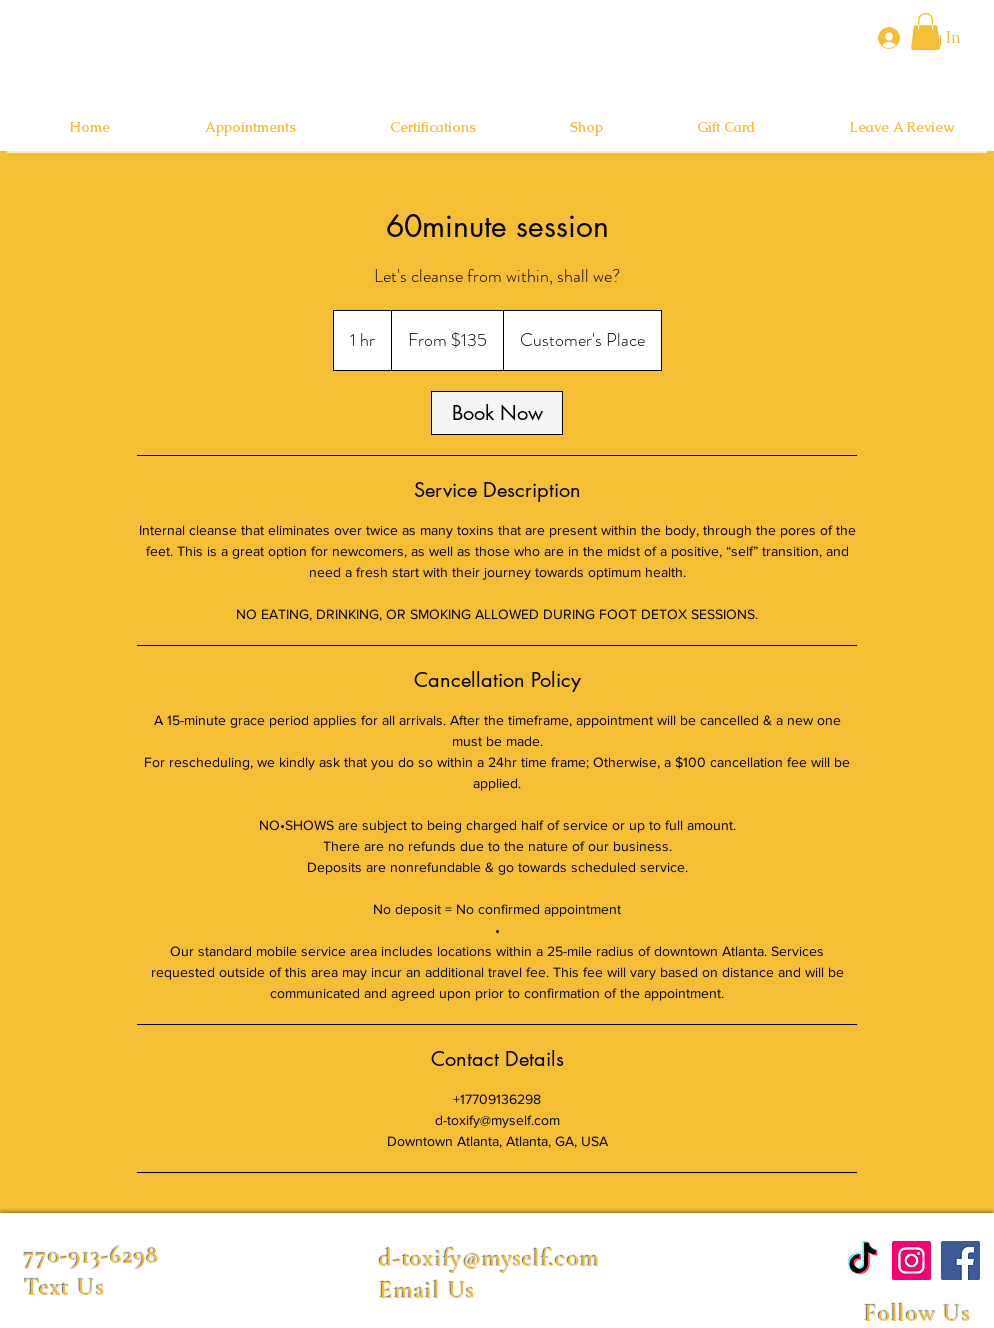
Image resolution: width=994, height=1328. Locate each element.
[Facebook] (960, 1260)
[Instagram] (911, 1260)
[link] (497, 413)
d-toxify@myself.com (489, 1258)
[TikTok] (862, 1260)
